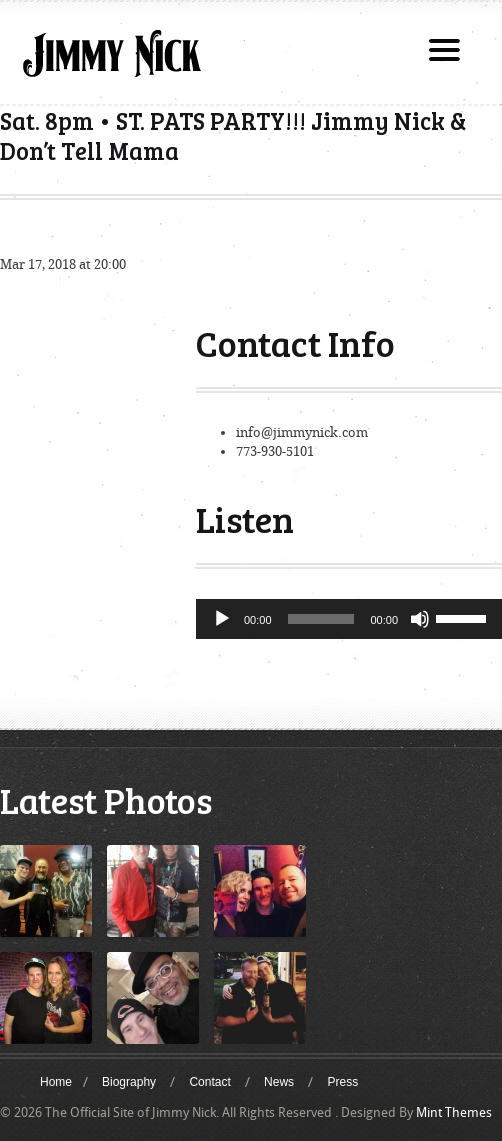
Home (56, 1082)
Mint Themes (454, 1112)
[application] (349, 619)
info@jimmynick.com (302, 432)
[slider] (321, 619)
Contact (209, 1082)
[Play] (222, 619)
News (279, 1082)
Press (342, 1082)
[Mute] (420, 619)
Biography (129, 1082)
